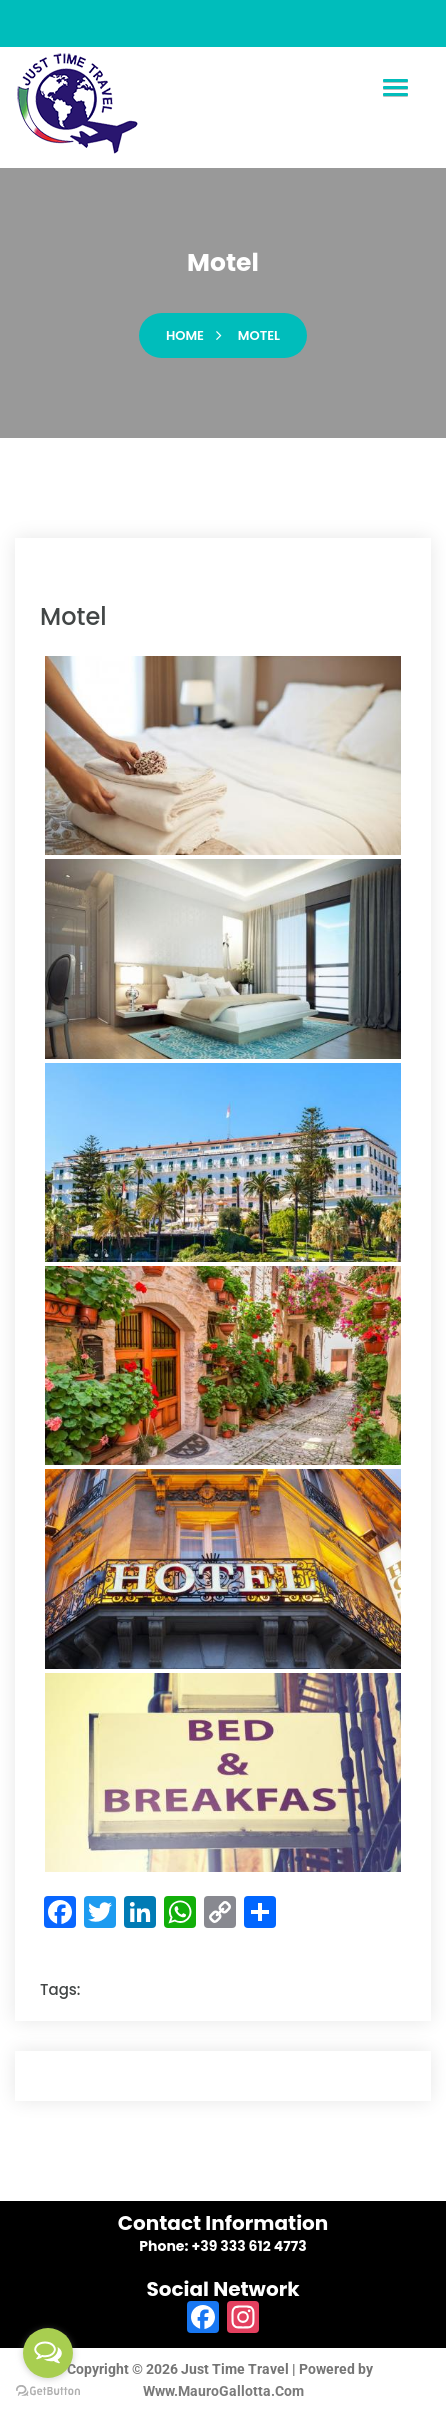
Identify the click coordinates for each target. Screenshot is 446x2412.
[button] (395, 88)
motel (259, 335)
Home (185, 335)
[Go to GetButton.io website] (48, 2391)
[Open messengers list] (48, 2353)
